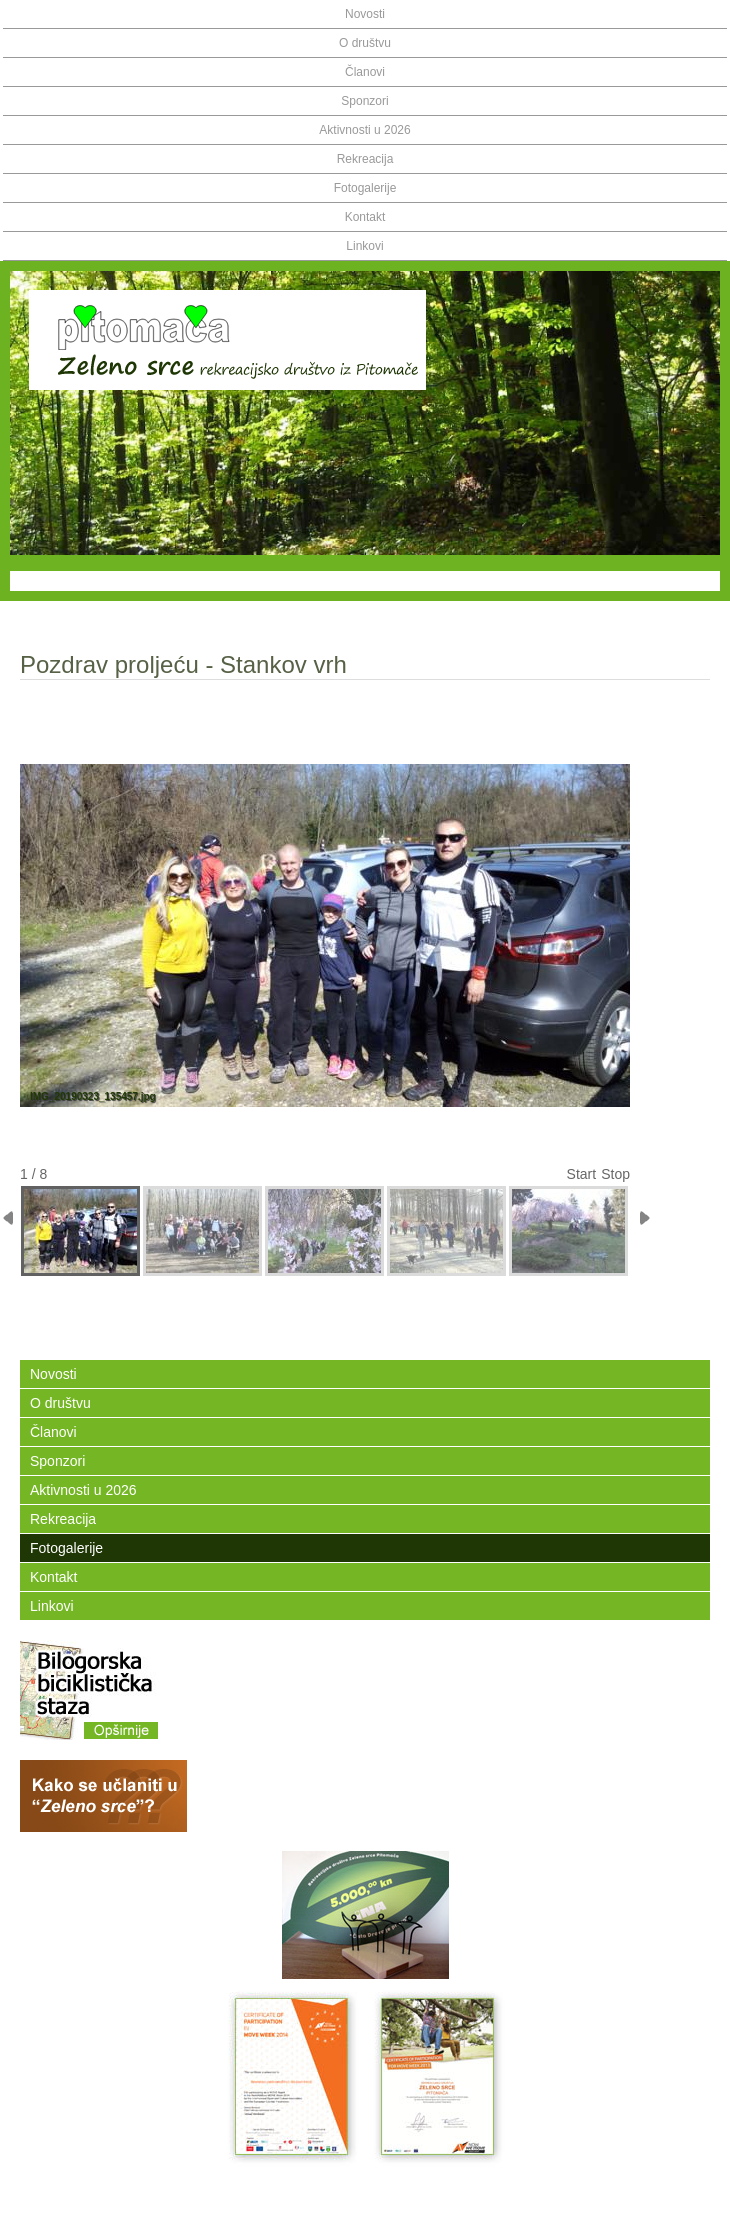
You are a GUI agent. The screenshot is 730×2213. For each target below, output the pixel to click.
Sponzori (364, 101)
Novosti (365, 14)
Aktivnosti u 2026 (364, 130)
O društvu (365, 43)
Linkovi (364, 246)
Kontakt (365, 217)
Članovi (365, 72)
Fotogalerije (365, 188)
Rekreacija (365, 159)
